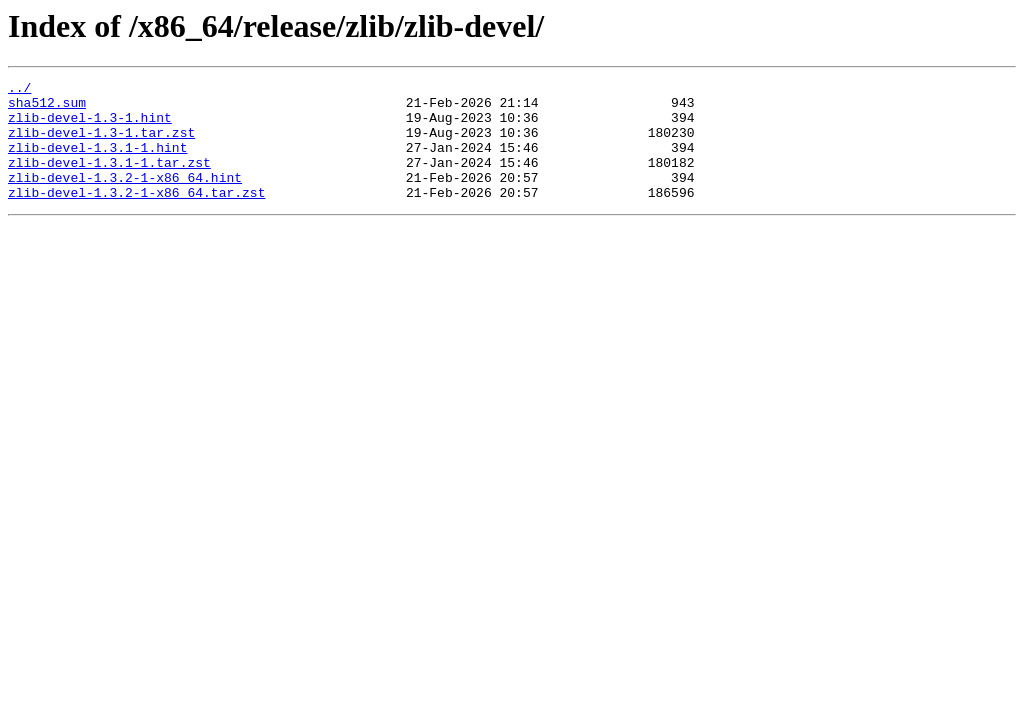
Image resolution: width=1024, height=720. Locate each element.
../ (19, 90)
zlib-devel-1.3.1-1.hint (97, 162)
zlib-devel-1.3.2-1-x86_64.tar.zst (136, 216)
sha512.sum (47, 108)
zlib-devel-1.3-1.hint (90, 126)
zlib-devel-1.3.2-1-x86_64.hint (125, 198)
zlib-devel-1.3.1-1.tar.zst (109, 180)
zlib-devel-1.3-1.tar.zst (101, 144)
